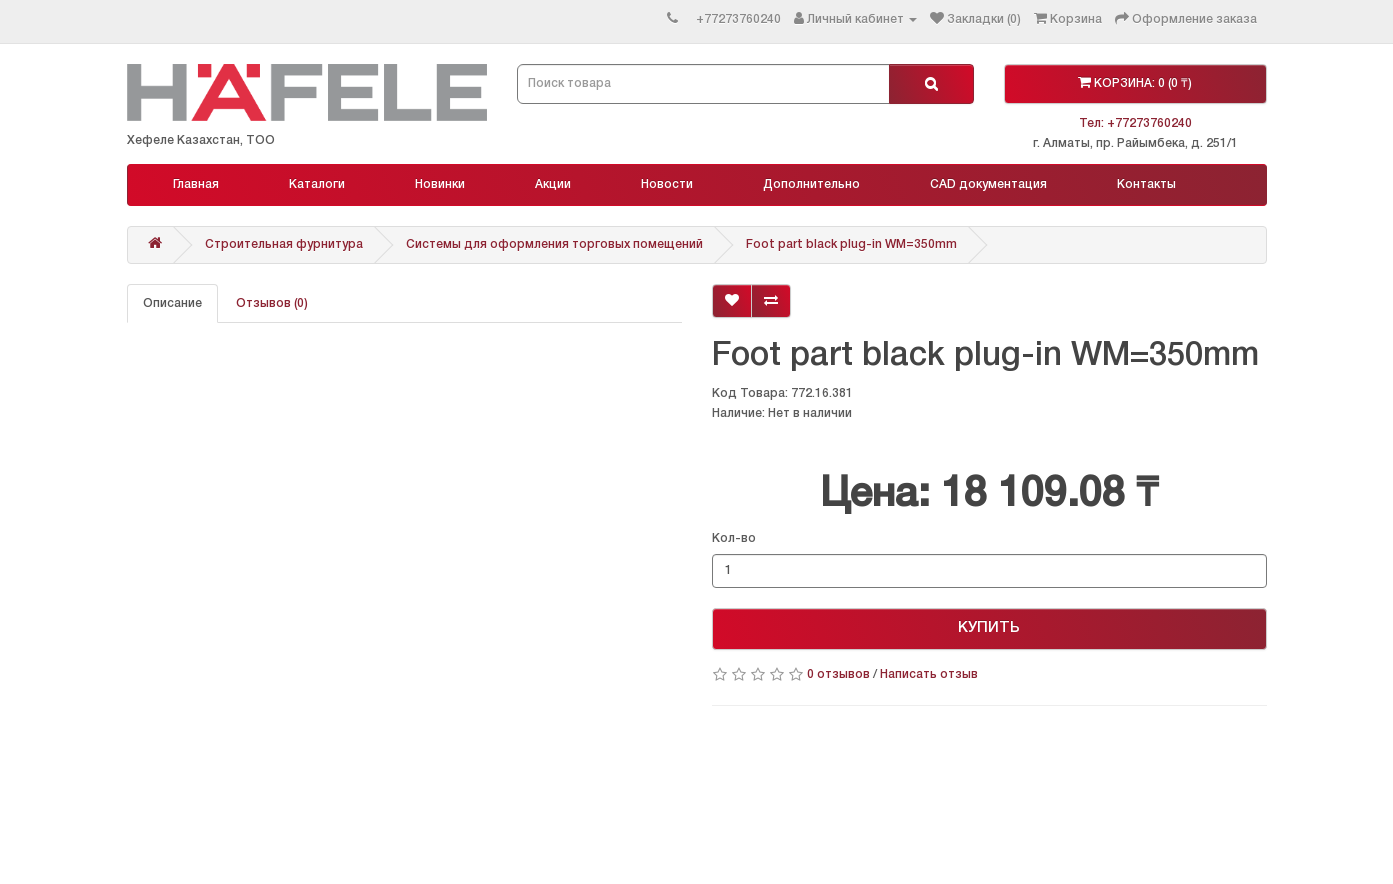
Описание (172, 303)
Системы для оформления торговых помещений (554, 244)
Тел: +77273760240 (1135, 123)
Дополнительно (811, 184)
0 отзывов (838, 674)
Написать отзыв (929, 674)
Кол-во (734, 538)
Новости (667, 184)
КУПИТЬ (989, 628)
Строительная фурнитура (284, 244)
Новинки (440, 184)
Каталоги (317, 184)
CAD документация (988, 184)
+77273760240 (738, 19)
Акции (553, 184)
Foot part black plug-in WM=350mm (851, 244)
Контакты (1146, 184)
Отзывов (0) (272, 303)
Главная (196, 184)
